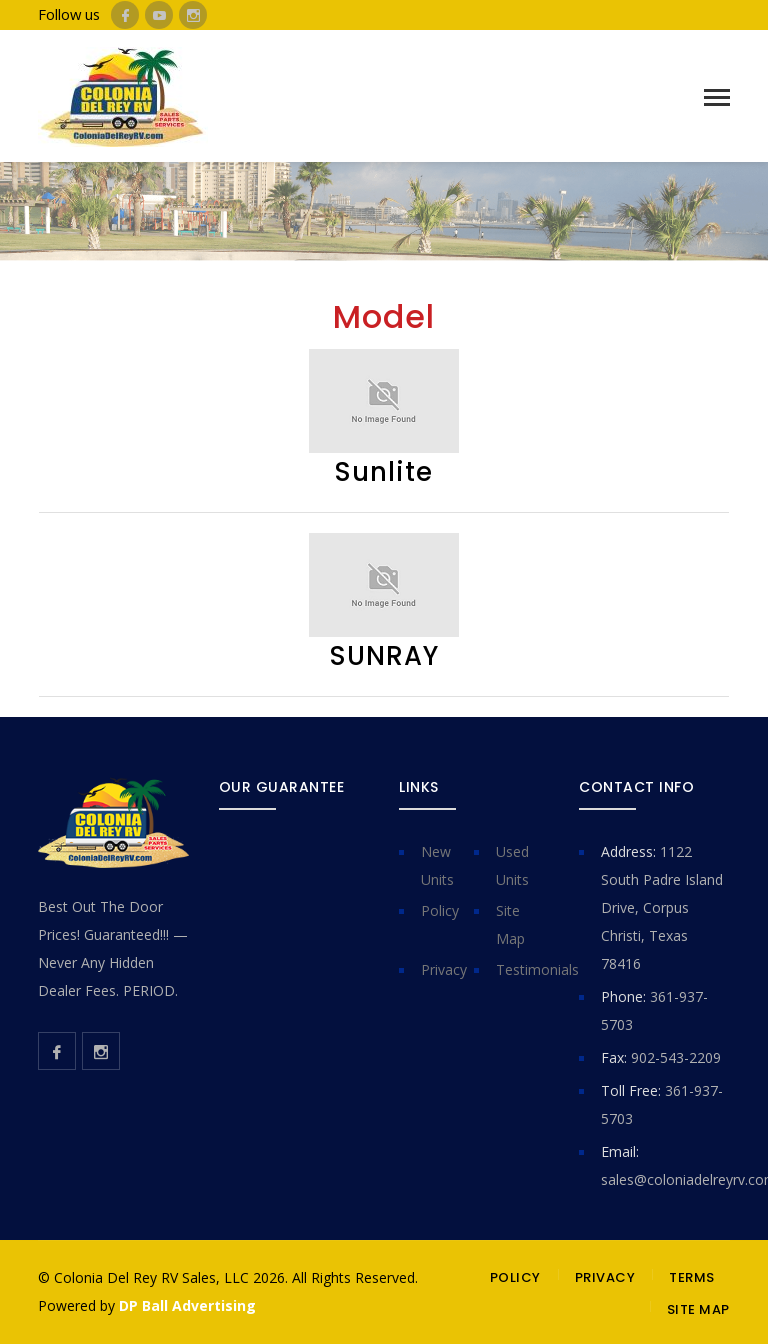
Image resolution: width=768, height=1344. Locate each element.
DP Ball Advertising (187, 1305)
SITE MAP (698, 1309)
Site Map (510, 924)
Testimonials (537, 969)
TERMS (692, 1277)
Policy (440, 910)
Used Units (512, 865)
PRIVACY (605, 1277)
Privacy (444, 969)
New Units (437, 865)
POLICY (515, 1277)
